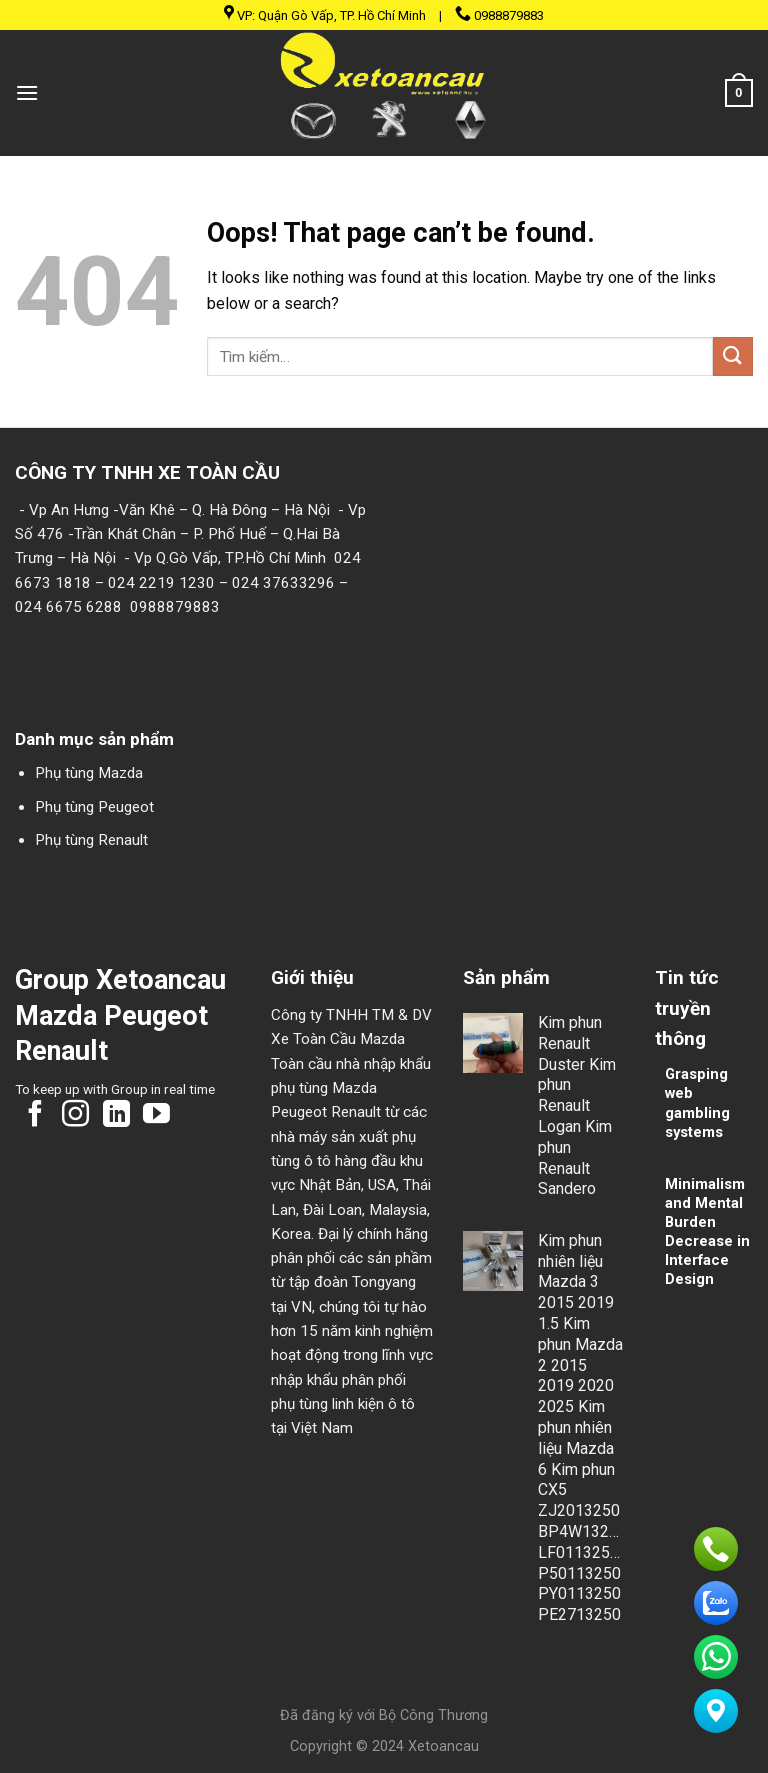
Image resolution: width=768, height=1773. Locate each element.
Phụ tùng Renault (91, 840)
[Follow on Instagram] (75, 1116)
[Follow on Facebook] (35, 1116)
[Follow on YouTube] (156, 1116)
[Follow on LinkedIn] (116, 1116)
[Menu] (27, 92)
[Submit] (733, 356)
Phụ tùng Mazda (89, 773)
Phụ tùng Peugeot (94, 807)
